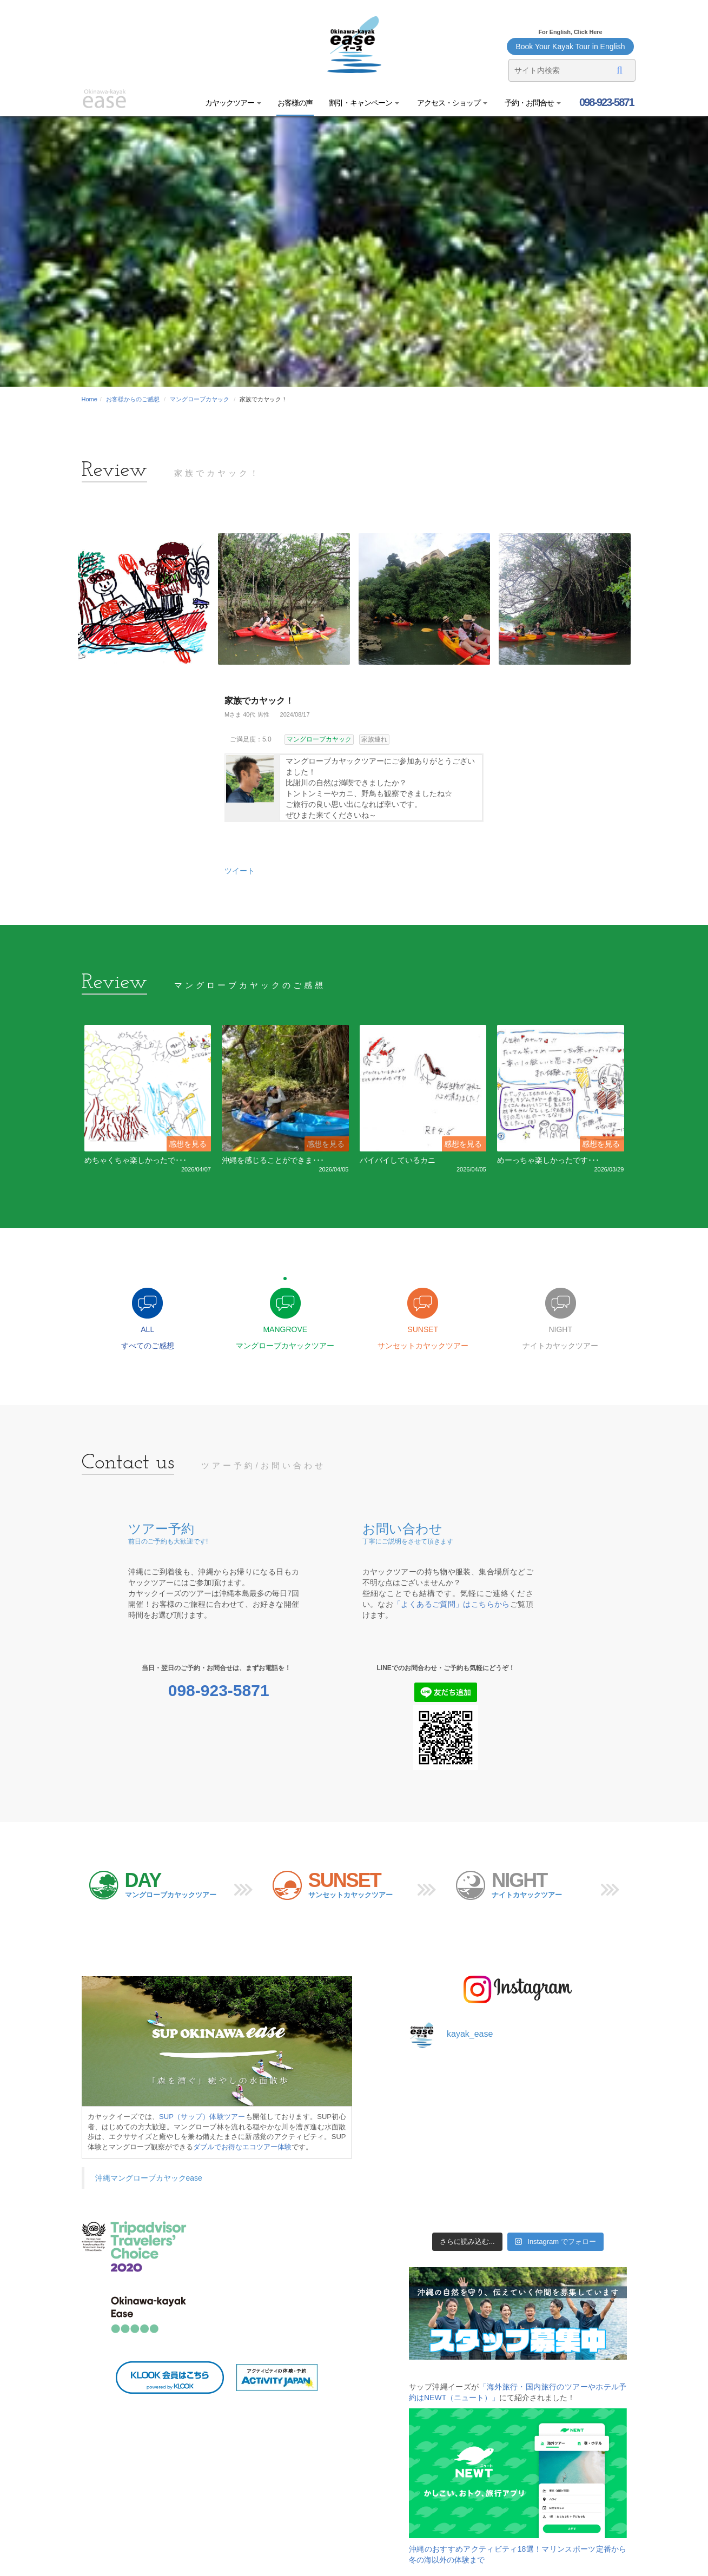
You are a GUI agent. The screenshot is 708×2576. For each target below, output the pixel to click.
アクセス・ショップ (451, 102)
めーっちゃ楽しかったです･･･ (548, 1160)
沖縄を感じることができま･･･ (273, 1160)
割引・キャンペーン (364, 102)
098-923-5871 (605, 102)
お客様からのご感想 (133, 399)
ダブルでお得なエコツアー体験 (242, 2147)
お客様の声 (295, 102)
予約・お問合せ (532, 102)
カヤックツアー (233, 102)
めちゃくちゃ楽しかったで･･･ (135, 1160)
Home (89, 399)
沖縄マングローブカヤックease (148, 2178)
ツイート (239, 870)
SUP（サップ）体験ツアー (202, 2117)
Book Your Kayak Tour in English (570, 46)
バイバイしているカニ (397, 1160)
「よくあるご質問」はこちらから (451, 1604)
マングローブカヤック (199, 399)
